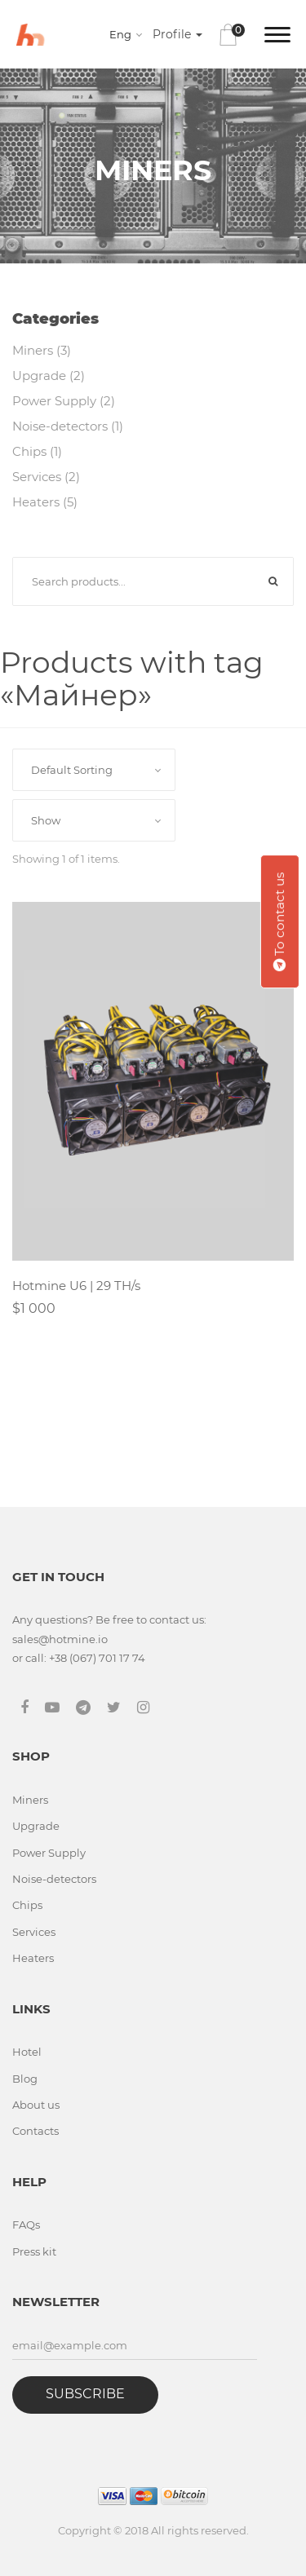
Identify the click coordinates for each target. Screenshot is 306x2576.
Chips (27, 1904)
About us (36, 2104)
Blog (25, 2078)
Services (33, 1931)
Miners (30, 1799)
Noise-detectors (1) (67, 426)
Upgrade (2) (48, 375)
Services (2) (46, 476)
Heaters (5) (45, 502)
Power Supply (49, 1852)
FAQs (26, 2224)
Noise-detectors (54, 1878)
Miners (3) (41, 350)
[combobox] (128, 34)
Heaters (33, 1957)
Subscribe (85, 2393)
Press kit (34, 2251)
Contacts (35, 2130)
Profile (177, 34)
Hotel (27, 2051)
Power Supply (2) (63, 401)
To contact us (279, 921)
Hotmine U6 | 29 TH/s (76, 1285)
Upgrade (36, 1825)
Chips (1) (37, 451)
